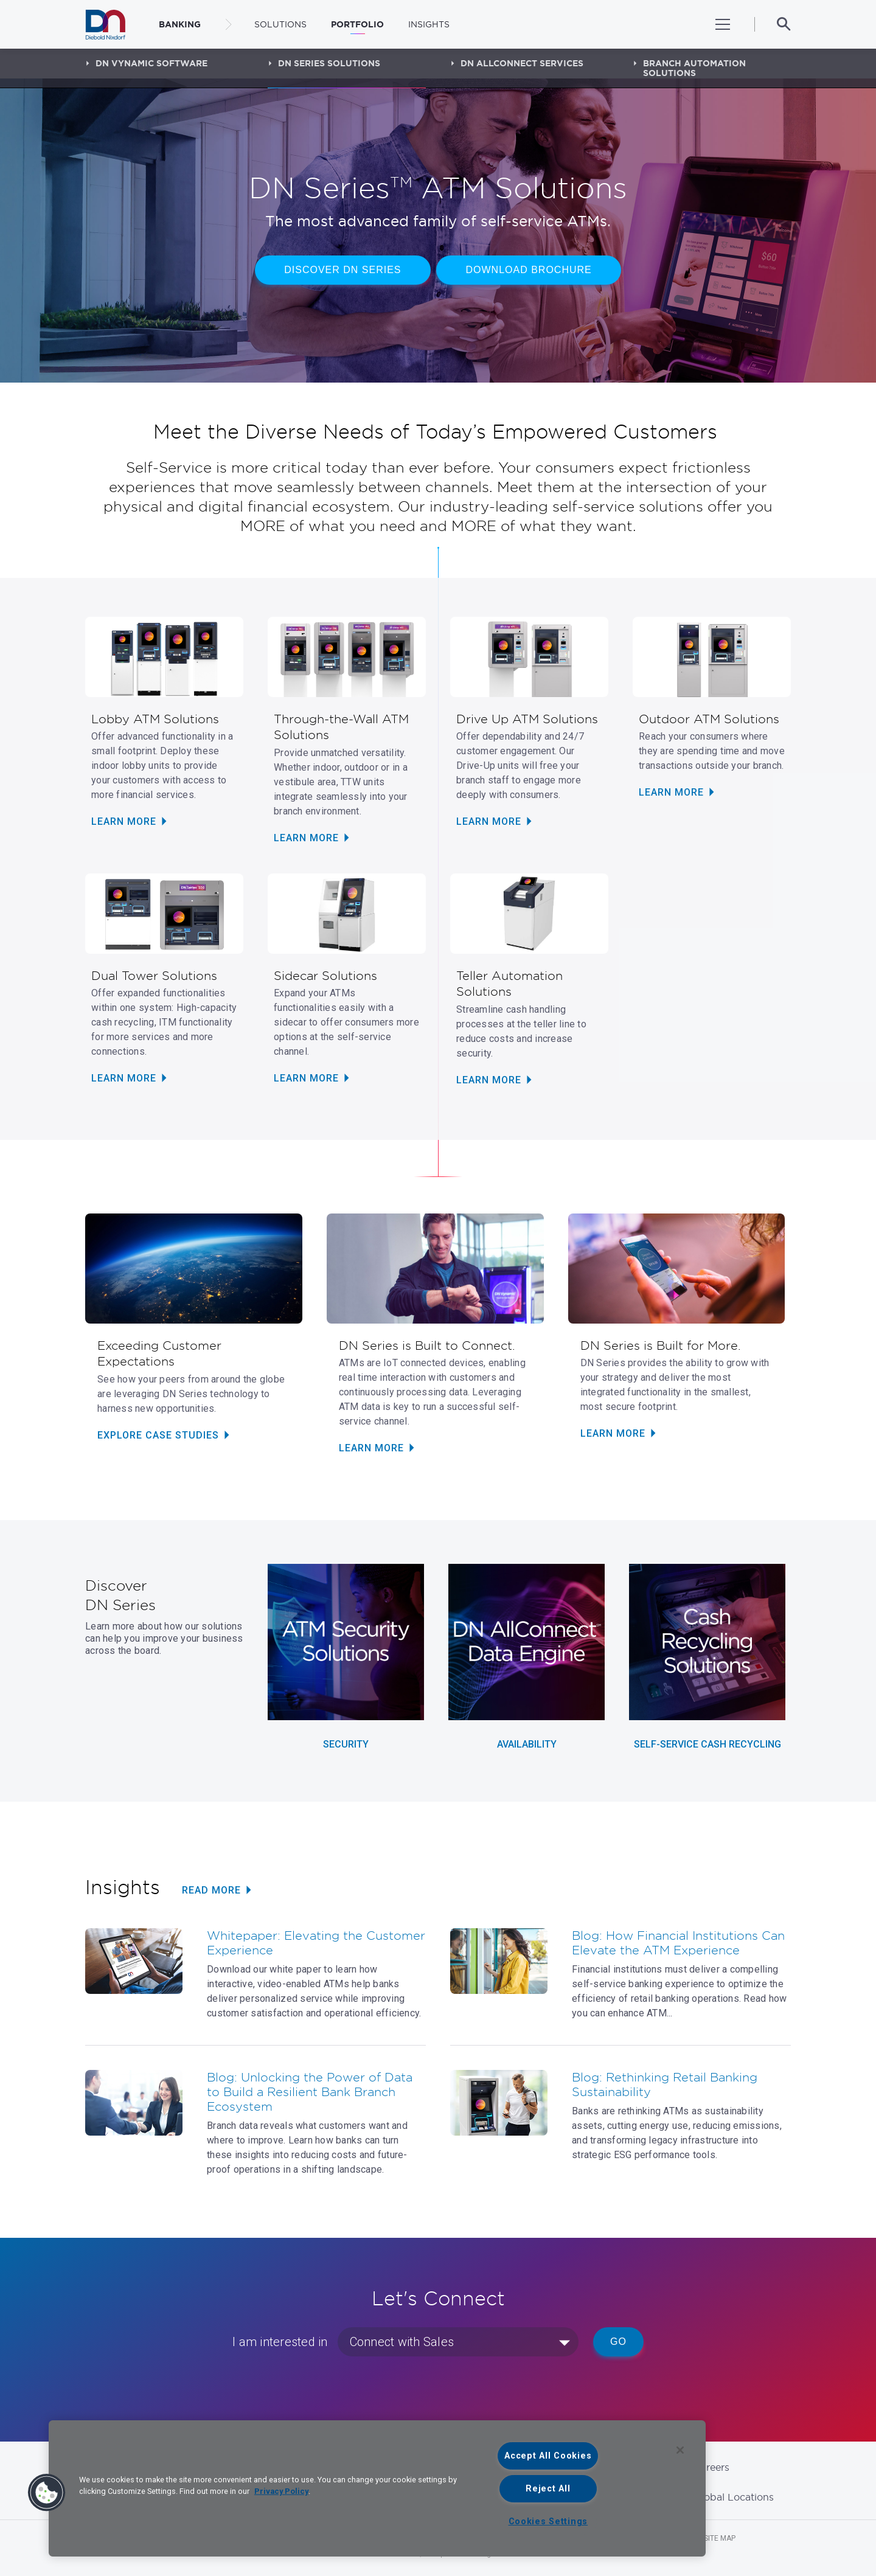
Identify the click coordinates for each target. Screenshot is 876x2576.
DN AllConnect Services (522, 63)
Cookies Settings (548, 2521)
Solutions (280, 24)
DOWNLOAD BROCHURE (530, 273)
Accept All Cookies (547, 2456)
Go (618, 2341)
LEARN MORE (123, 821)
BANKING (180, 24)
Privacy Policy (281, 2491)
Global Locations (733, 2497)
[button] (46, 2492)
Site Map (719, 2538)
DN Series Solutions (329, 63)
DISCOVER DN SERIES (341, 273)
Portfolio (357, 24)
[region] (377, 2488)
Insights (429, 24)
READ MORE (211, 1890)
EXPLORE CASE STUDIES (158, 1435)
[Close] (680, 2450)
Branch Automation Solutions (694, 68)
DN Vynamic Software (151, 63)
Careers (711, 2467)
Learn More (123, 1078)
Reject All (548, 2489)
